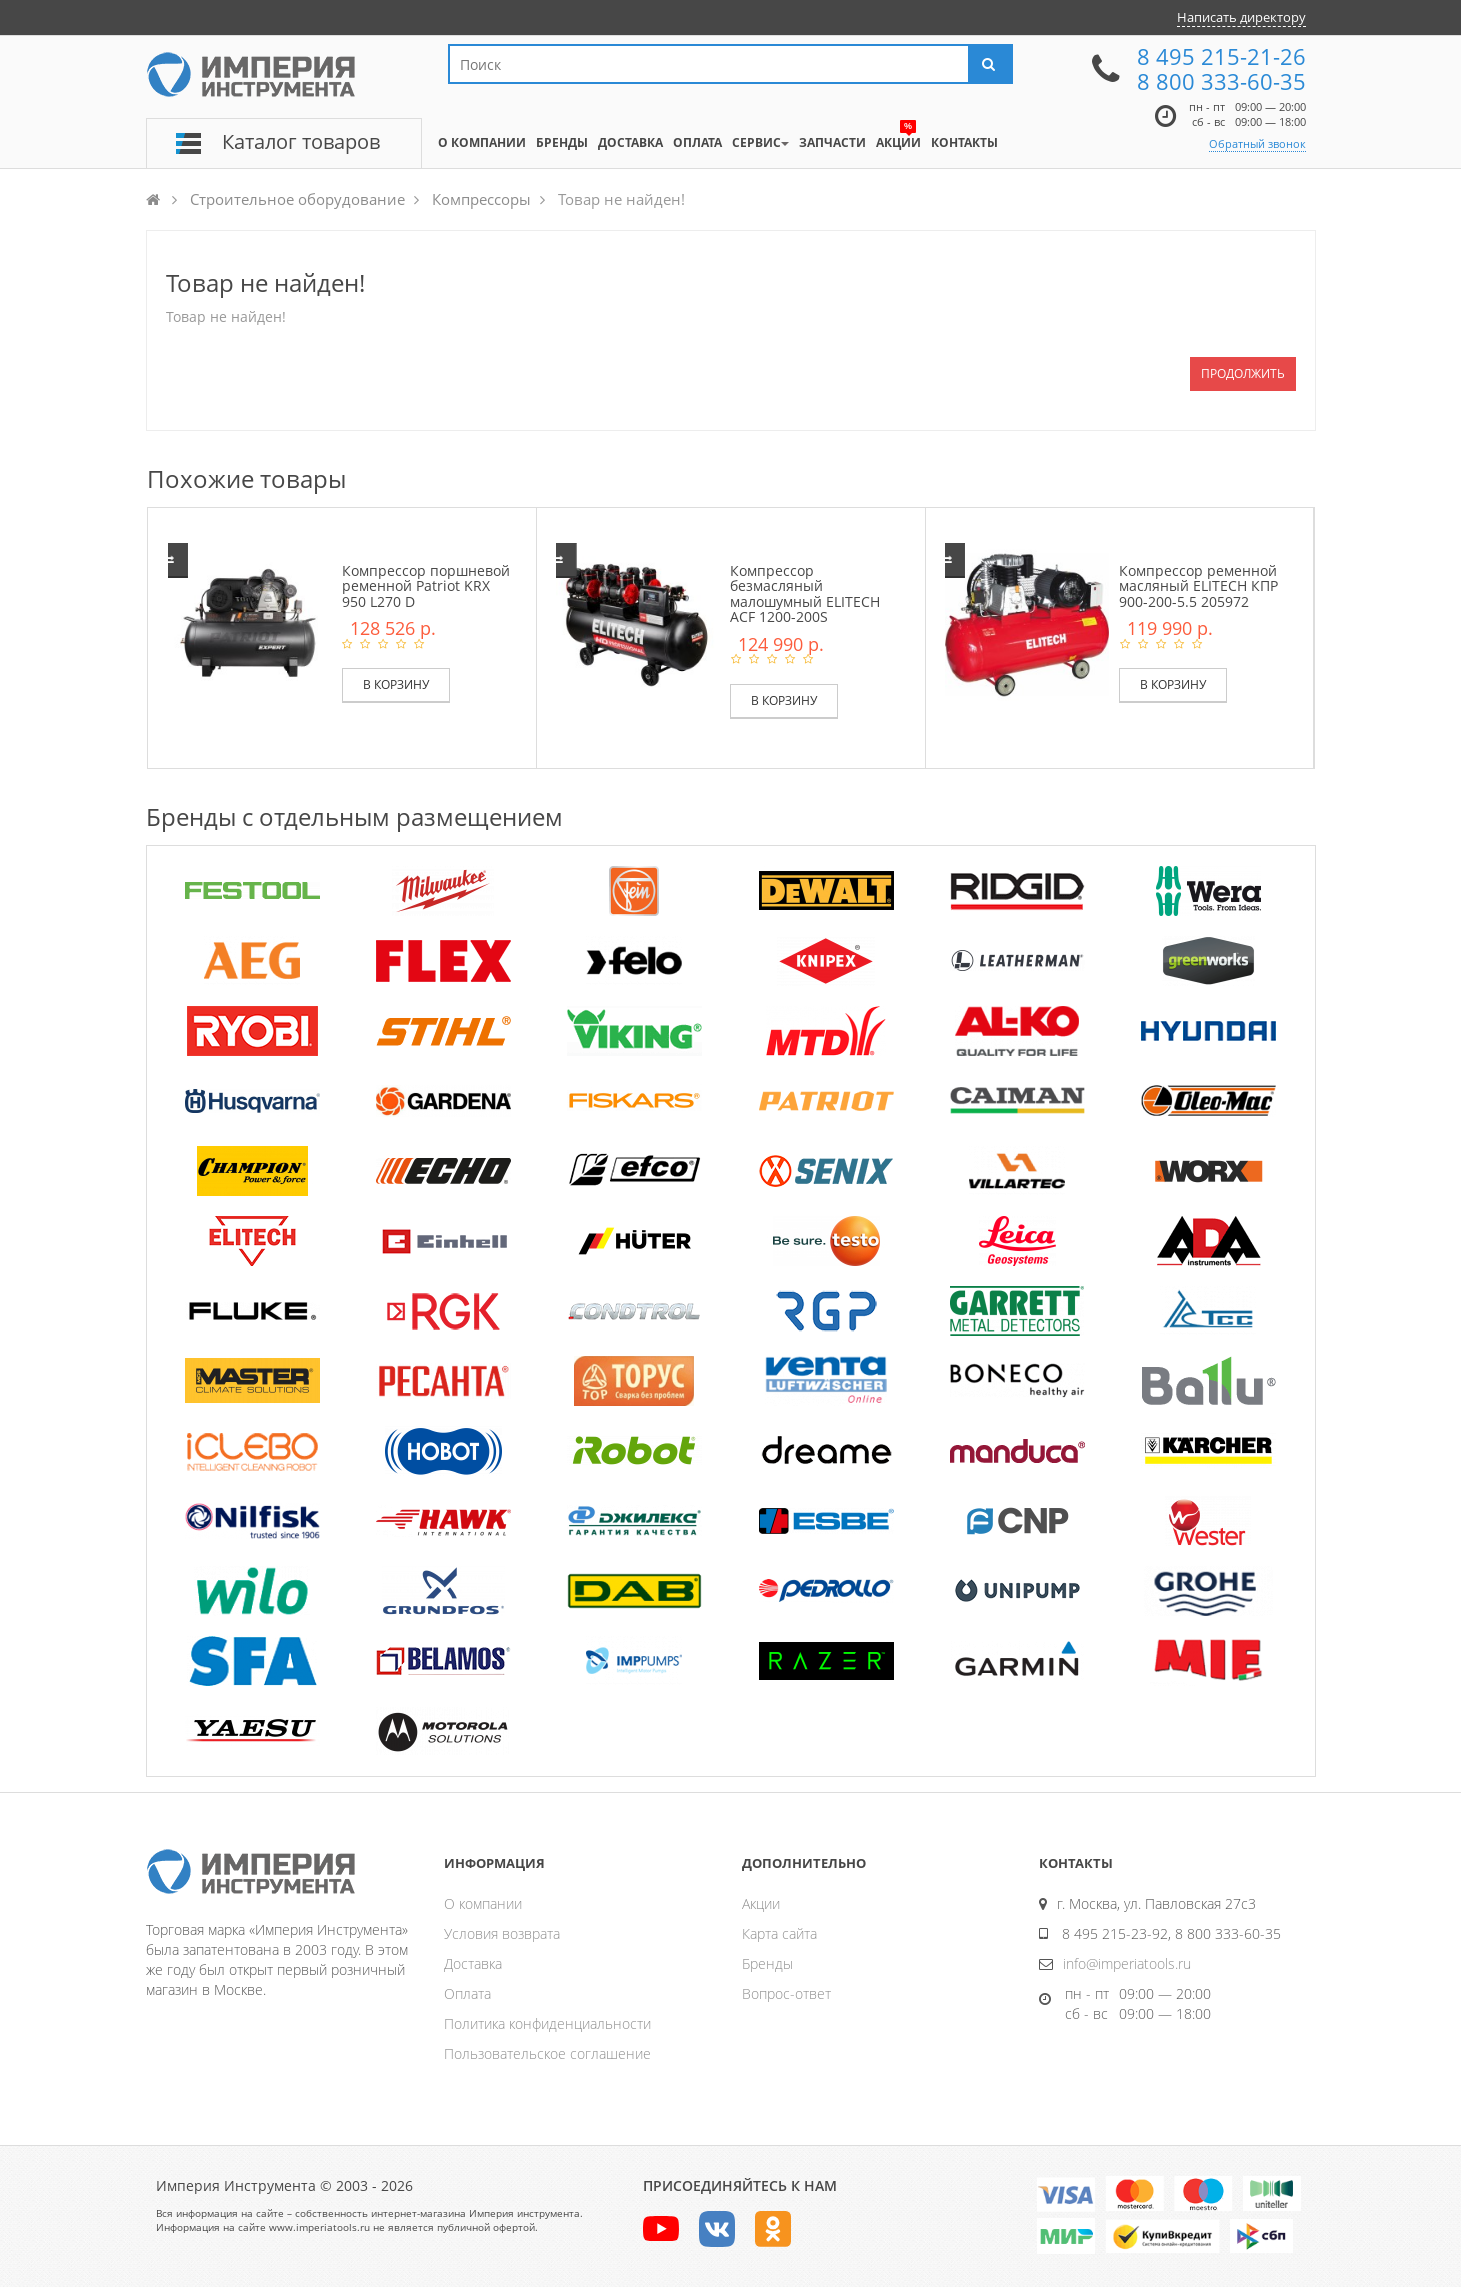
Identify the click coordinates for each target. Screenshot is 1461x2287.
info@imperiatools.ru (1127, 1963)
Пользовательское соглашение (547, 2053)
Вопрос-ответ (786, 1993)
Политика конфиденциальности (547, 2023)
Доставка (473, 1963)
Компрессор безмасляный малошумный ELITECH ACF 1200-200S (805, 593)
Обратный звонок (1257, 143)
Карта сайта (779, 1933)
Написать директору (1241, 17)
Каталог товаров (301, 141)
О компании (483, 1903)
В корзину (396, 684)
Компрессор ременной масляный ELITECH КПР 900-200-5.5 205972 (1198, 586)
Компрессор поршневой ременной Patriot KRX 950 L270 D (426, 586)
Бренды (767, 1963)
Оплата (467, 1993)
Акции (761, 1903)
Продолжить (1243, 373)
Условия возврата (502, 1933)
